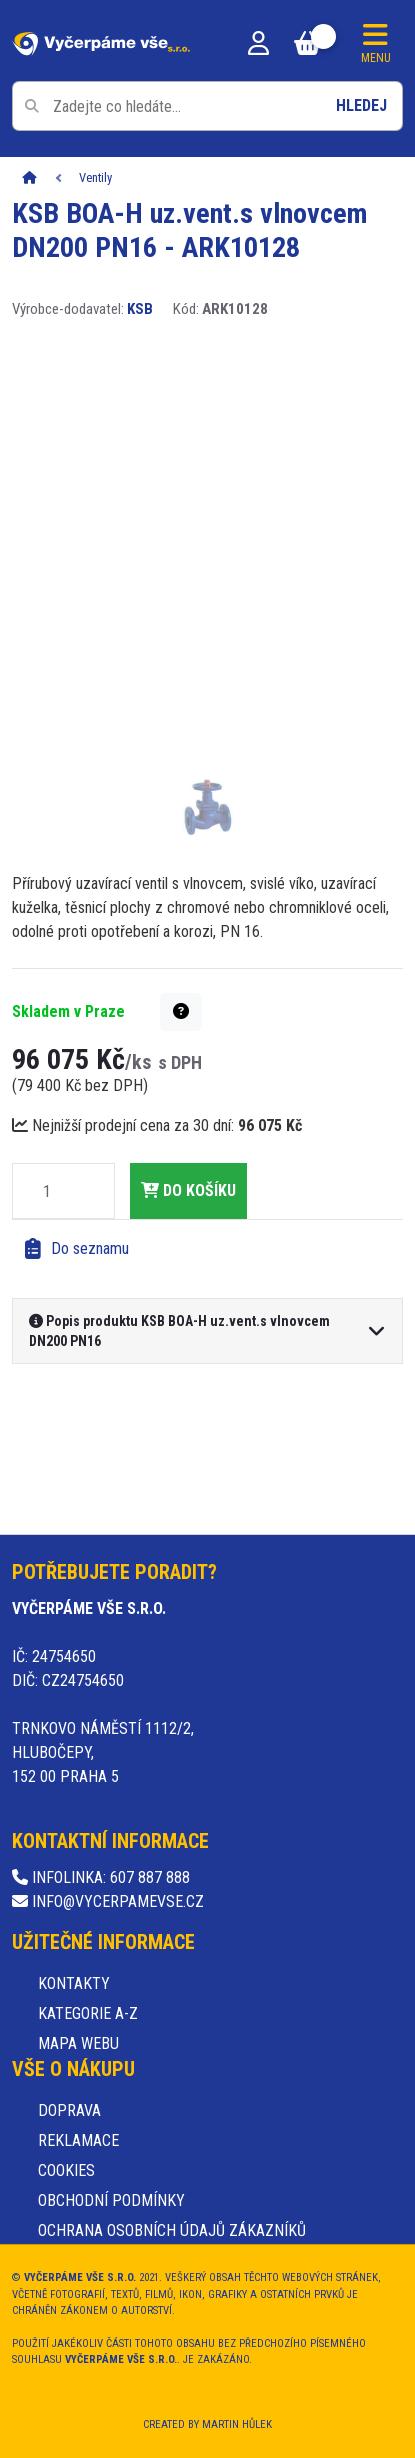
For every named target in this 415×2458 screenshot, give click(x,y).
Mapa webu (78, 2043)
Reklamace (78, 2140)
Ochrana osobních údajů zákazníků (172, 2230)
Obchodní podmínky (111, 2200)
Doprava (69, 2110)
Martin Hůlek (237, 2424)
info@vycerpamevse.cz (108, 1901)
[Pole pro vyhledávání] (207, 106)
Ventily (95, 177)
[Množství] (47, 1191)
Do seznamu (77, 1249)
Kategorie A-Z (88, 2013)
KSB (140, 309)
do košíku (188, 1190)
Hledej (361, 105)
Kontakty (74, 1983)
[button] (181, 1012)
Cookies (66, 2170)
